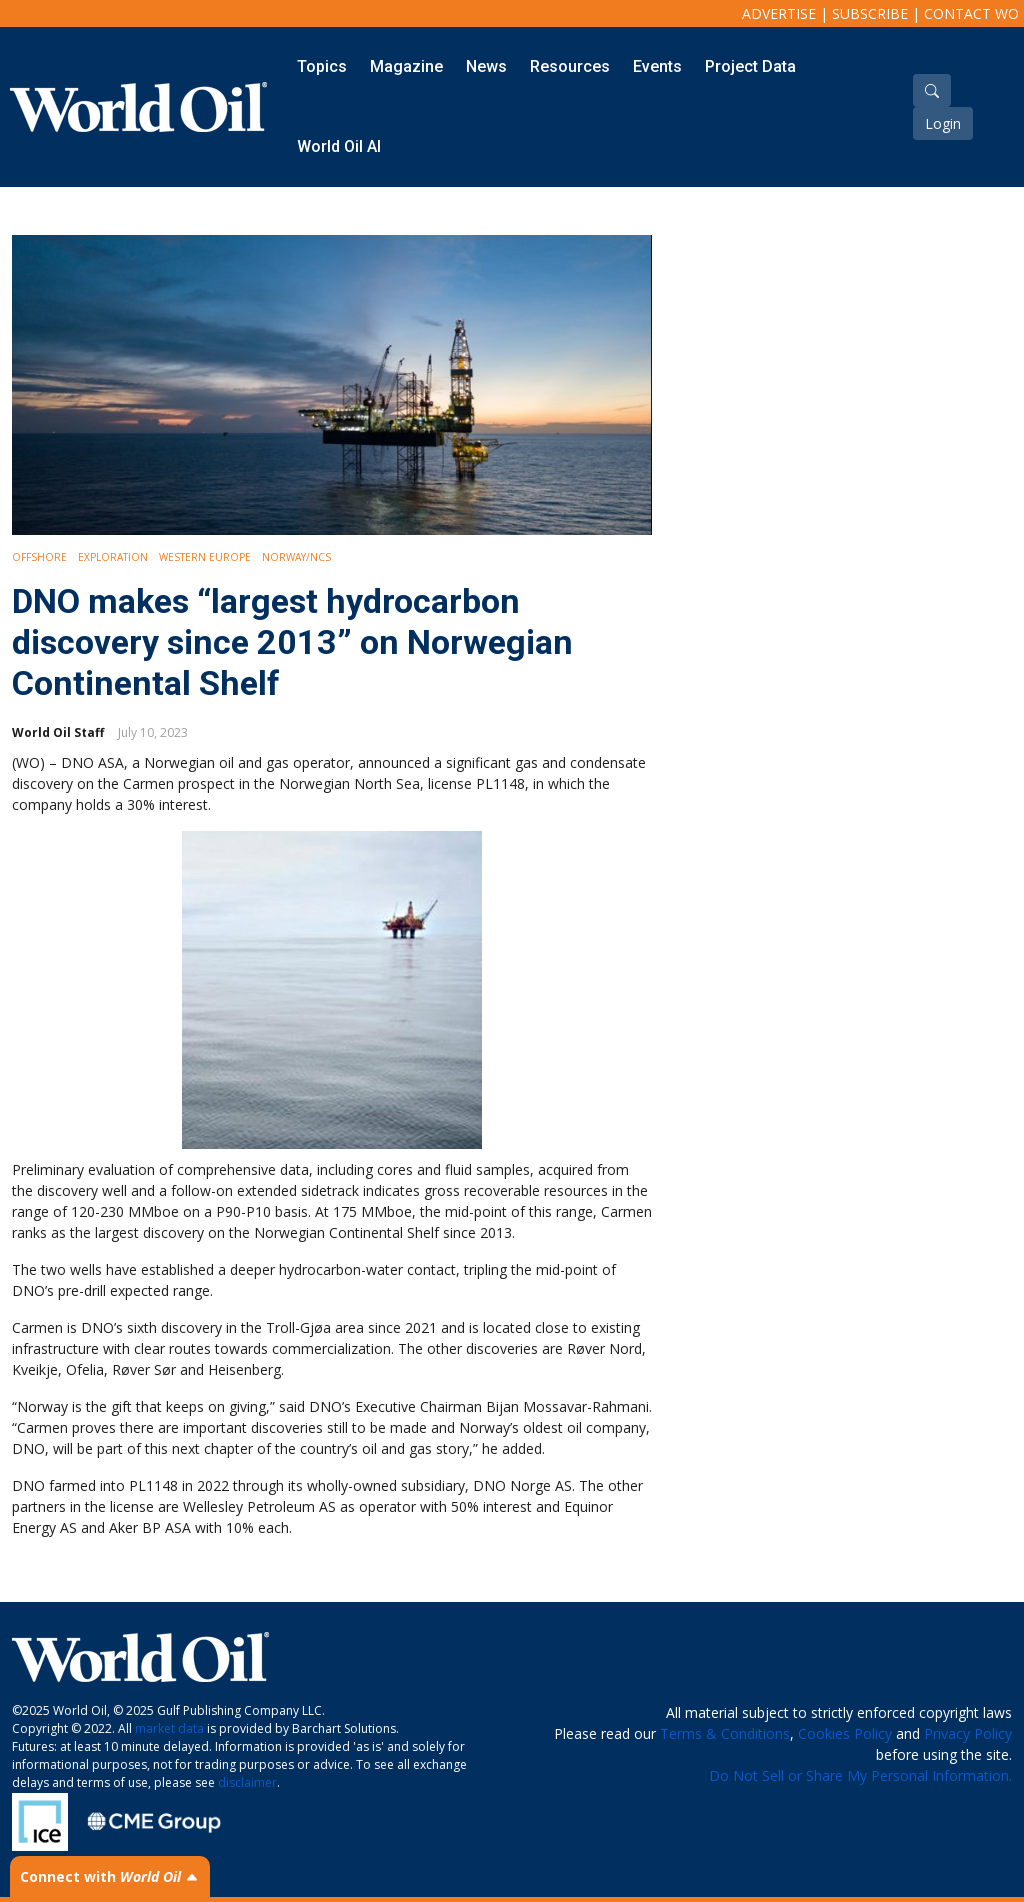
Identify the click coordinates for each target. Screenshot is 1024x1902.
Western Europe (205, 557)
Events (657, 66)
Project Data (750, 66)
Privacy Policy (968, 1733)
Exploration (113, 557)
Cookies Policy (845, 1733)
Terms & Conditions (725, 1733)
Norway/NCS (296, 557)
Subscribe (870, 13)
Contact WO (971, 13)
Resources (570, 66)
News (486, 66)
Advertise (779, 13)
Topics (322, 66)
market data (169, 1728)
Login (943, 123)
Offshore (39, 557)
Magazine (406, 66)
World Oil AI (339, 146)
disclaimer (247, 1782)
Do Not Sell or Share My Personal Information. (860, 1775)
